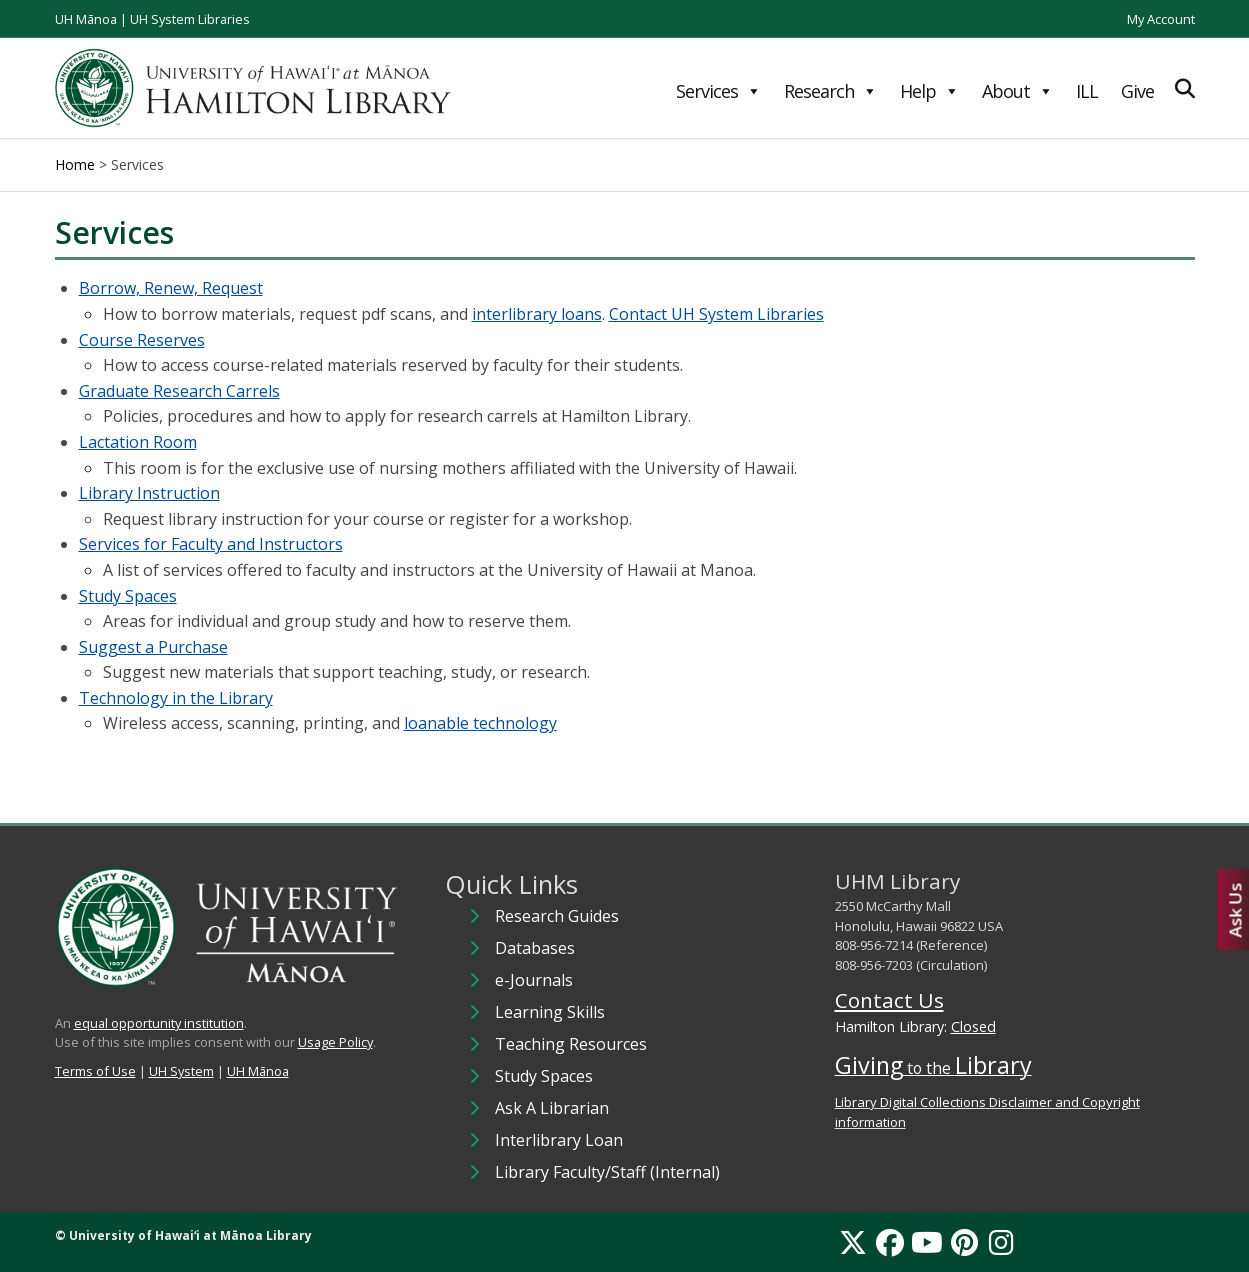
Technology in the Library (176, 698)
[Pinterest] (964, 1242)
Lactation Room (138, 442)
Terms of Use (95, 1071)
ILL (1087, 91)
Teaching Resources (571, 1044)
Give (1137, 91)
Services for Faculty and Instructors (211, 544)
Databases (535, 948)
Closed (973, 1026)
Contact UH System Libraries (716, 314)
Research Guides (557, 916)
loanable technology (480, 723)
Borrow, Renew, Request (171, 288)
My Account (1161, 19)
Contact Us (889, 1000)
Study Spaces (128, 596)
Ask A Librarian (552, 1108)
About (1017, 91)
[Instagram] (1001, 1242)
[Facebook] (890, 1242)
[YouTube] (927, 1242)
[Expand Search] (1185, 88)
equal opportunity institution (159, 1023)
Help (929, 91)
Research (830, 91)
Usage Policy (335, 1042)
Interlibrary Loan (559, 1140)
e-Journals (534, 980)
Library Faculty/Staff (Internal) (607, 1172)
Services (718, 91)
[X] (853, 1242)
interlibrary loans (537, 314)
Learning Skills (550, 1012)
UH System (181, 1071)
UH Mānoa (86, 19)
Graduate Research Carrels (179, 391)
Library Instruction (149, 493)
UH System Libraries (190, 19)
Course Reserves (142, 340)
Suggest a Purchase (153, 647)
